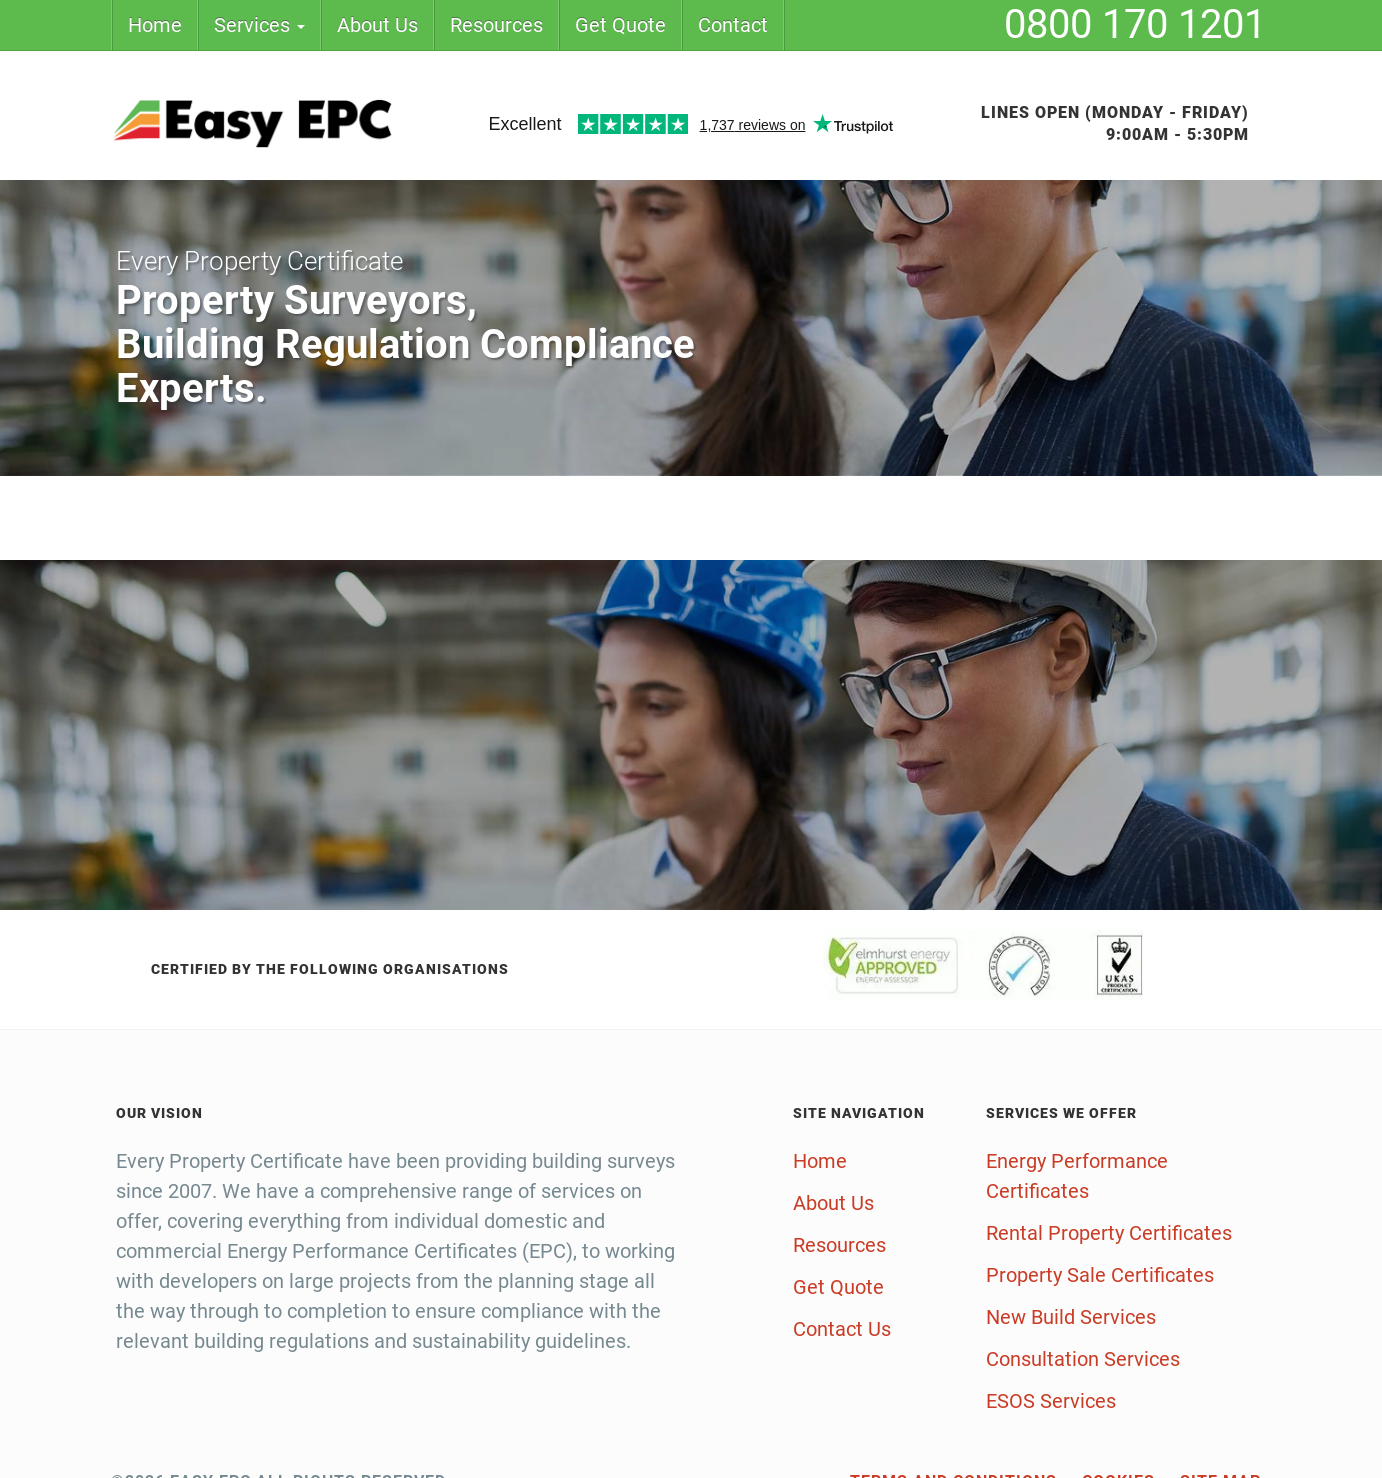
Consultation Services (1083, 1359)
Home (155, 25)
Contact (733, 25)
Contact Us (842, 1329)
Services (259, 25)
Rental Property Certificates (1109, 1233)
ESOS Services (1051, 1401)
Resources (496, 25)
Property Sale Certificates (1100, 1275)
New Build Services (1071, 1317)
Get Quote (620, 25)
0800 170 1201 (1135, 24)
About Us (377, 25)
